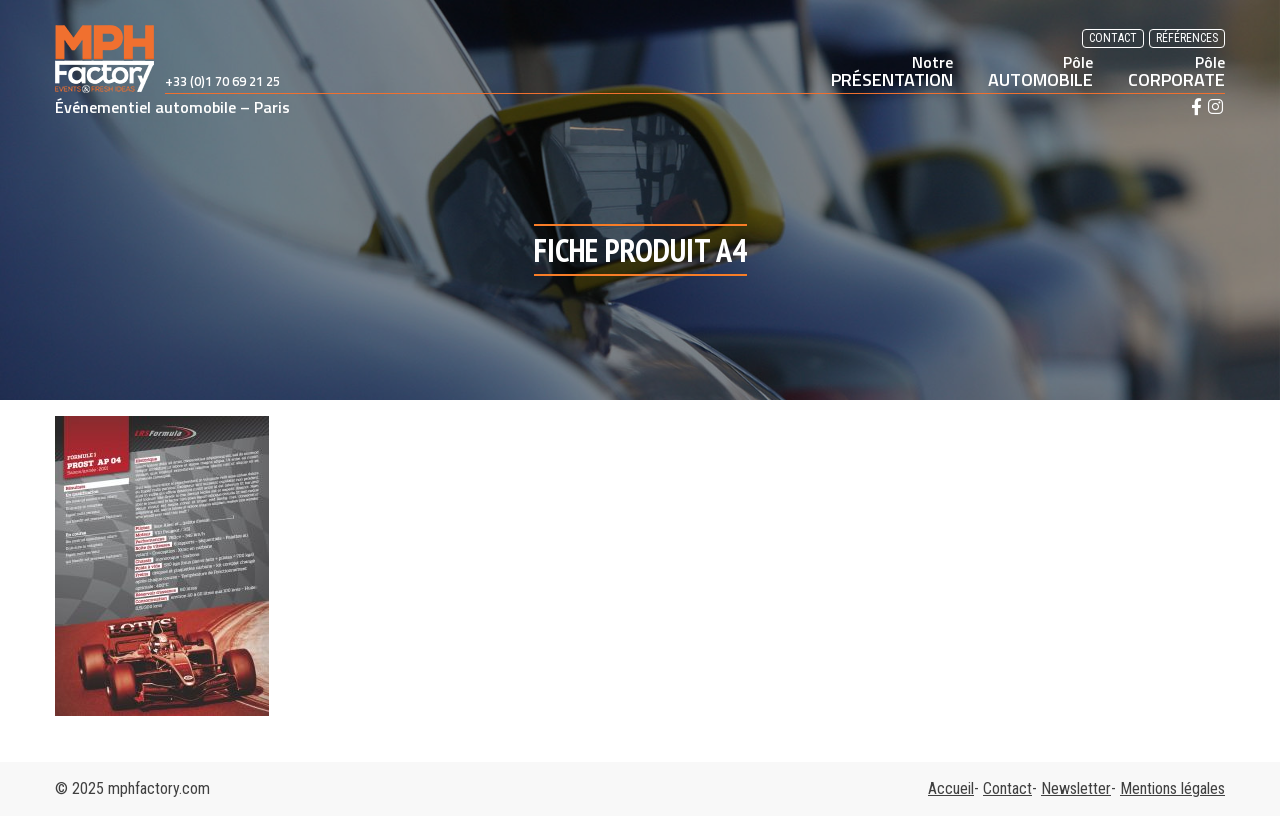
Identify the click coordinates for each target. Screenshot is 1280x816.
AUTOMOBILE (1040, 71)
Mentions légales (1172, 788)
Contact (1113, 38)
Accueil (951, 788)
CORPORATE (1176, 71)
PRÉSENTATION (892, 71)
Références (1187, 38)
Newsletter (1076, 788)
